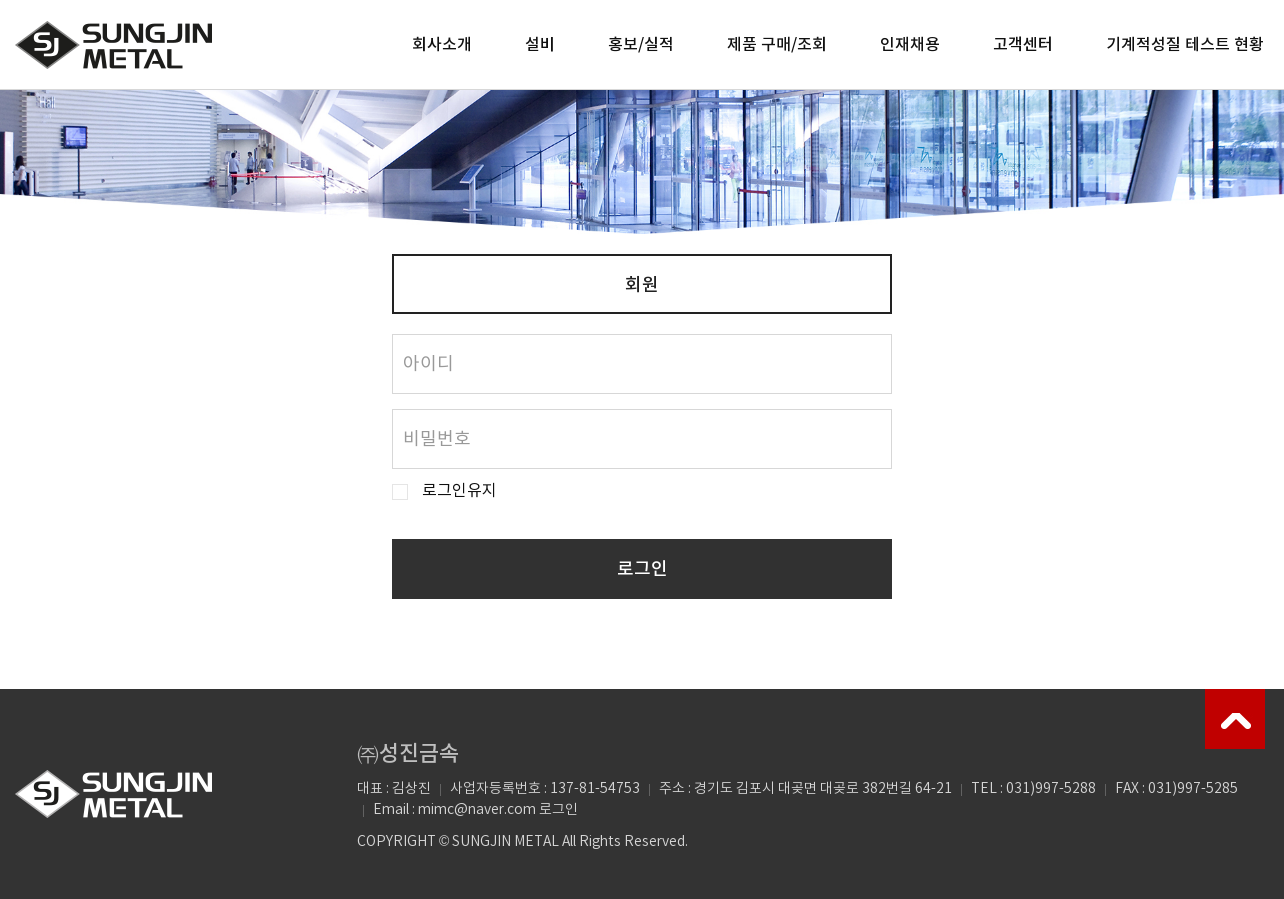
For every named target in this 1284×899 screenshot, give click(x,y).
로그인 (642, 569)
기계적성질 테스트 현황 (1185, 45)
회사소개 (442, 45)
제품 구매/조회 (777, 45)
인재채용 (910, 45)
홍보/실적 (641, 45)
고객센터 (1023, 45)
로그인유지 (459, 491)
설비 (540, 45)
